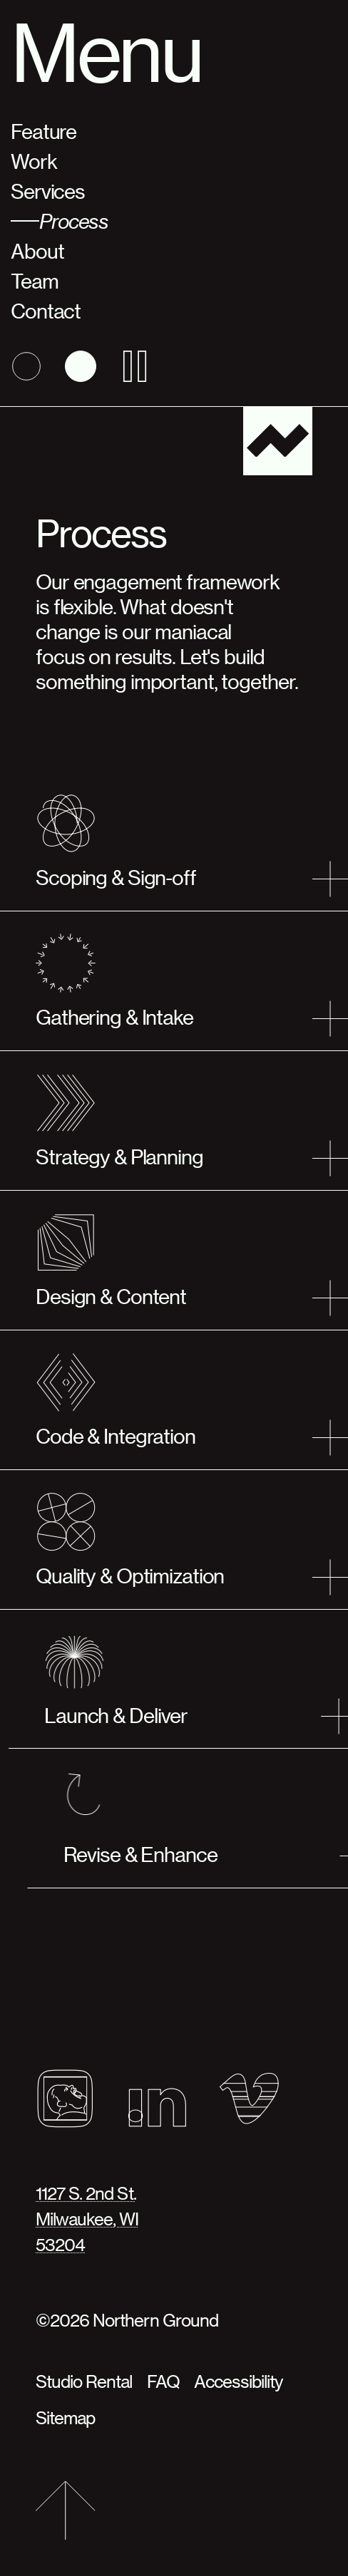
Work (34, 160)
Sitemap (65, 2417)
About (37, 250)
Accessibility (238, 2381)
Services (48, 190)
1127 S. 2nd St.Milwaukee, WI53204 (87, 2219)
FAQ (163, 2381)
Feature (43, 131)
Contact (46, 310)
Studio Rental (84, 2381)
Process (73, 220)
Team (34, 280)
